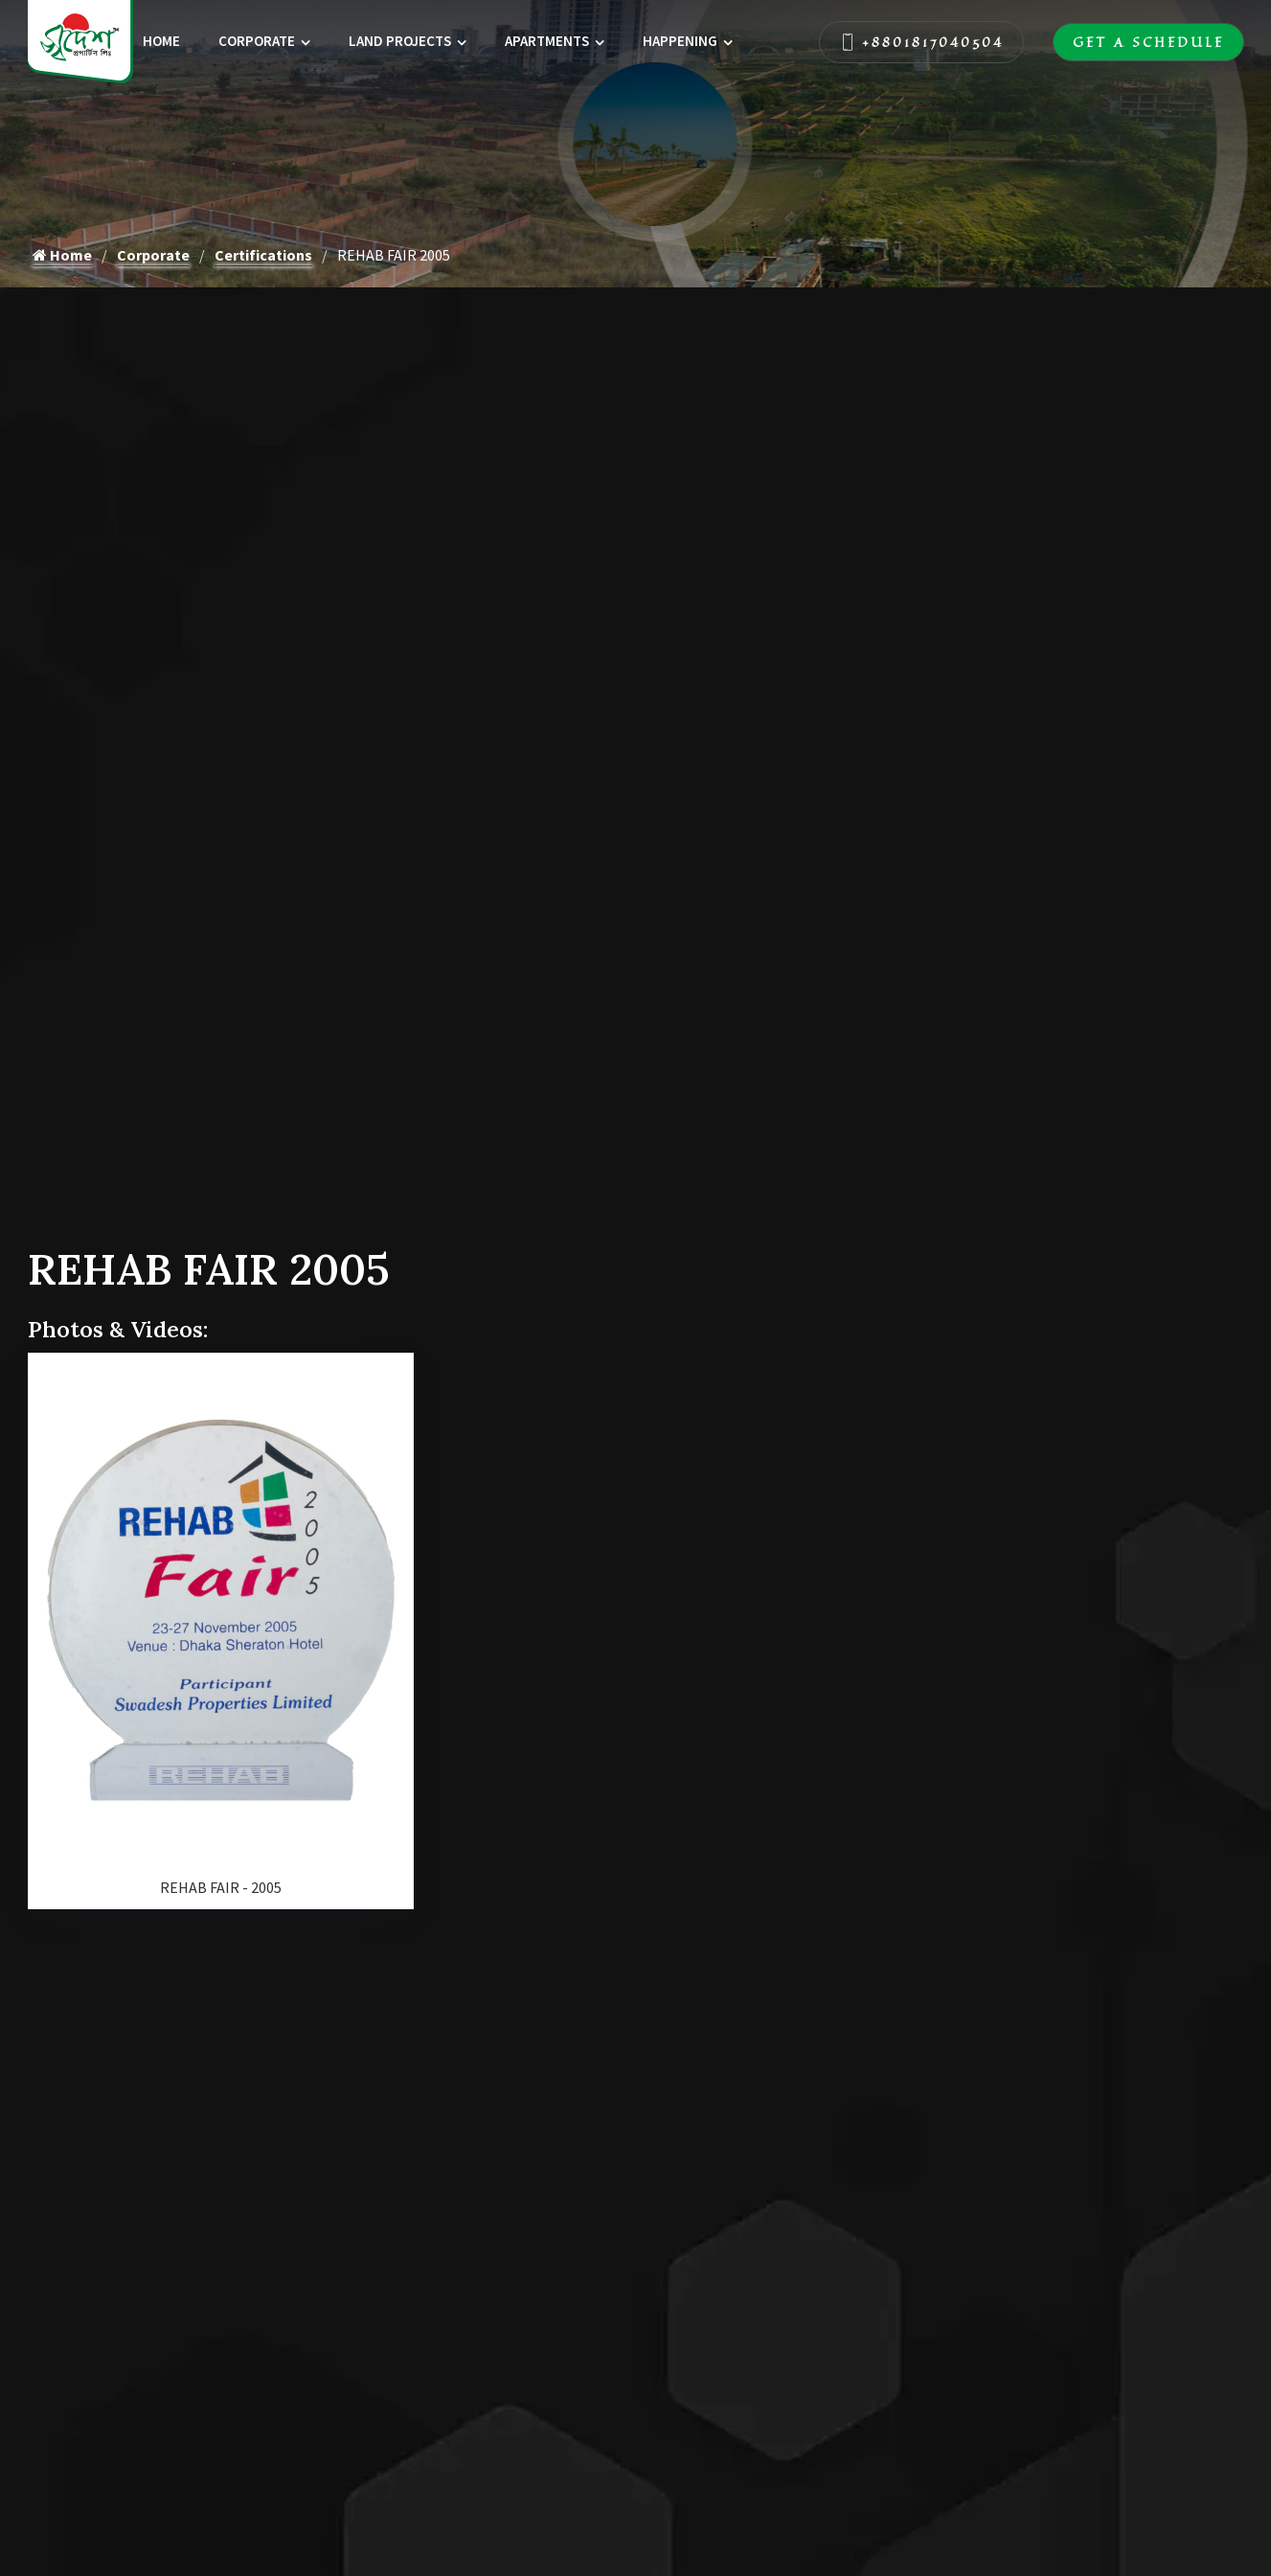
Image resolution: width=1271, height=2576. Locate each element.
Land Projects (400, 41)
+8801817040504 (921, 42)
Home (161, 41)
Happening (680, 41)
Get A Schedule (1148, 42)
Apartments (547, 41)
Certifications (263, 254)
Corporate (256, 41)
